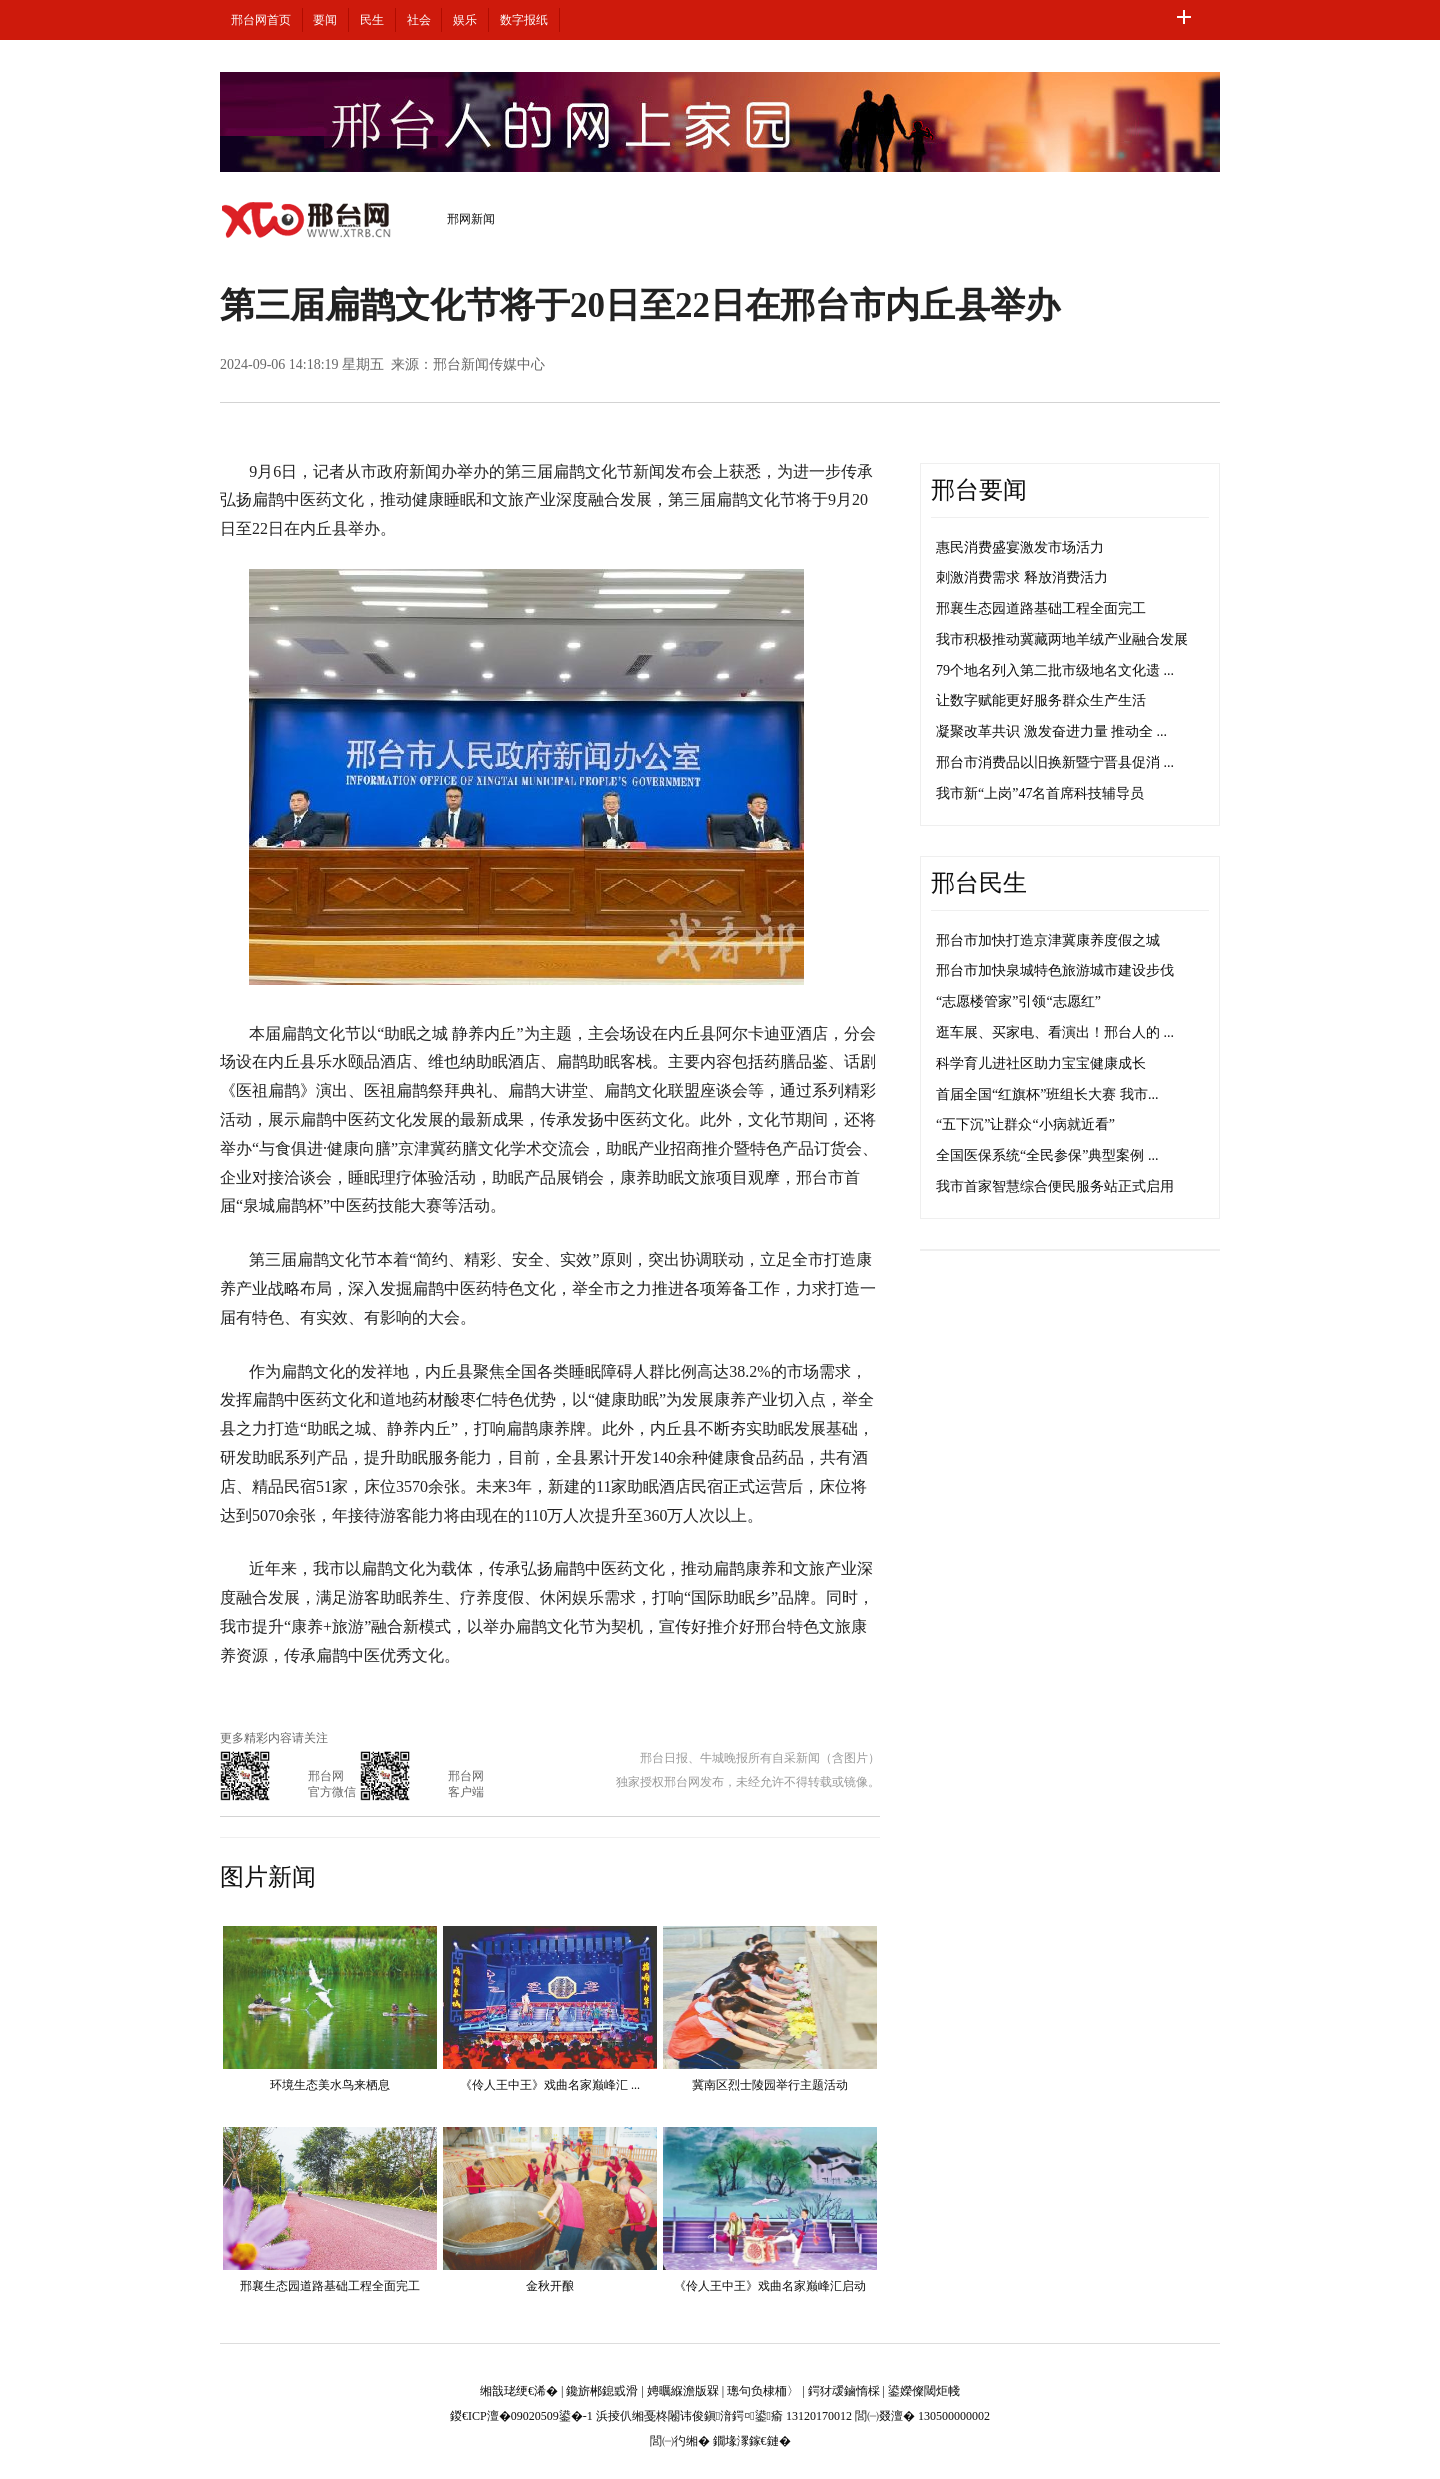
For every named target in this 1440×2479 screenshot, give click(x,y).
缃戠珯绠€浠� (519, 2391)
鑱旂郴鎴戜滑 (602, 2391)
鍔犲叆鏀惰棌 (844, 2391)
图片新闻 (268, 1877)
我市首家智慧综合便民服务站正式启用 (1055, 1186)
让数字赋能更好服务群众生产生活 (1041, 700)
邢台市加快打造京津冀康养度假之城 (1048, 940)
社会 (419, 20)
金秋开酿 (550, 2286)
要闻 (325, 20)
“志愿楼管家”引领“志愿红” (1018, 1001)
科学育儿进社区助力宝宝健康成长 (1041, 1063)
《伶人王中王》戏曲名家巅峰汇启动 (770, 2286)
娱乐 (465, 20)
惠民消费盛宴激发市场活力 (1020, 547)
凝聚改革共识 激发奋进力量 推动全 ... (1051, 731)
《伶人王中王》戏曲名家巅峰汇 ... (550, 2085)
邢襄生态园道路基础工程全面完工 (330, 2286)
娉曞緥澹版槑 (683, 2391)
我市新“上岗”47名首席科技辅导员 (1040, 793)
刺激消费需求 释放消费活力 (1022, 577)
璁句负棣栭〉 (763, 2391)
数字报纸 (524, 20)
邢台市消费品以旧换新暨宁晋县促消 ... (1055, 762)
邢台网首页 (261, 20)
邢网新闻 (471, 219)
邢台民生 (979, 883)
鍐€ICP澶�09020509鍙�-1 (521, 2416)
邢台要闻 (979, 490)
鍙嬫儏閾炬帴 (924, 2391)
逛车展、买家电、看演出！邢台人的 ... (1055, 1032)
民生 (372, 20)
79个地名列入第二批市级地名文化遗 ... (1055, 670)
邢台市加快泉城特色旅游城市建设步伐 (1055, 970)
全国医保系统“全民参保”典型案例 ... (1047, 1155)
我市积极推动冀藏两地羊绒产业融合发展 (1062, 639)
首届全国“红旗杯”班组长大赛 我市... (1047, 1094)
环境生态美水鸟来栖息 (330, 2085)
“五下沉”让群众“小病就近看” (1025, 1124)
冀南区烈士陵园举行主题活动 (770, 2085)
